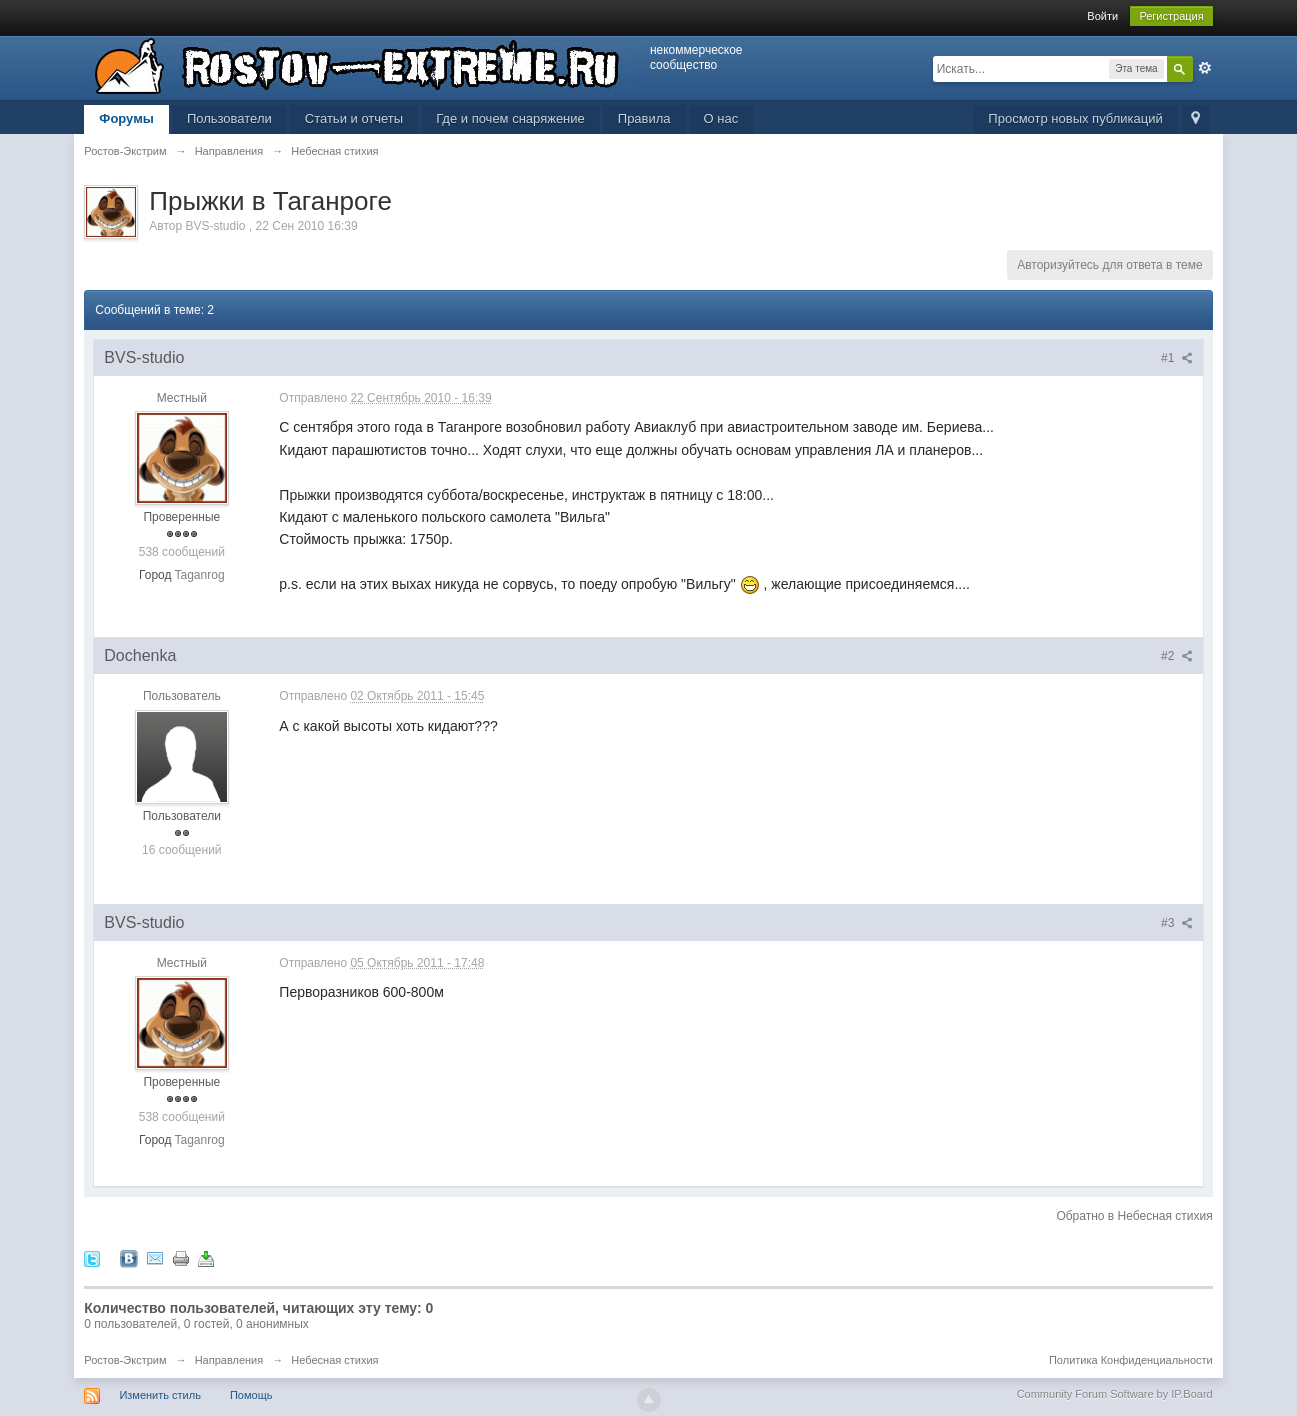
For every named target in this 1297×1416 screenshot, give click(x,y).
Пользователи (229, 118)
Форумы (126, 118)
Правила (644, 118)
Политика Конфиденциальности (1131, 1360)
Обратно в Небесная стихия (1134, 1216)
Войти (1102, 16)
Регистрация (1171, 16)
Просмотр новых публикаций (1075, 118)
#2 (1177, 656)
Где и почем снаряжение (510, 118)
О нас (721, 118)
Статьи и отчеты (354, 118)
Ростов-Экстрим (125, 1360)
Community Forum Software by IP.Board (1115, 1394)
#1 (1177, 358)
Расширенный (1205, 68)
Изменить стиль (160, 1395)
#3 (1177, 923)
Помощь (251, 1395)
